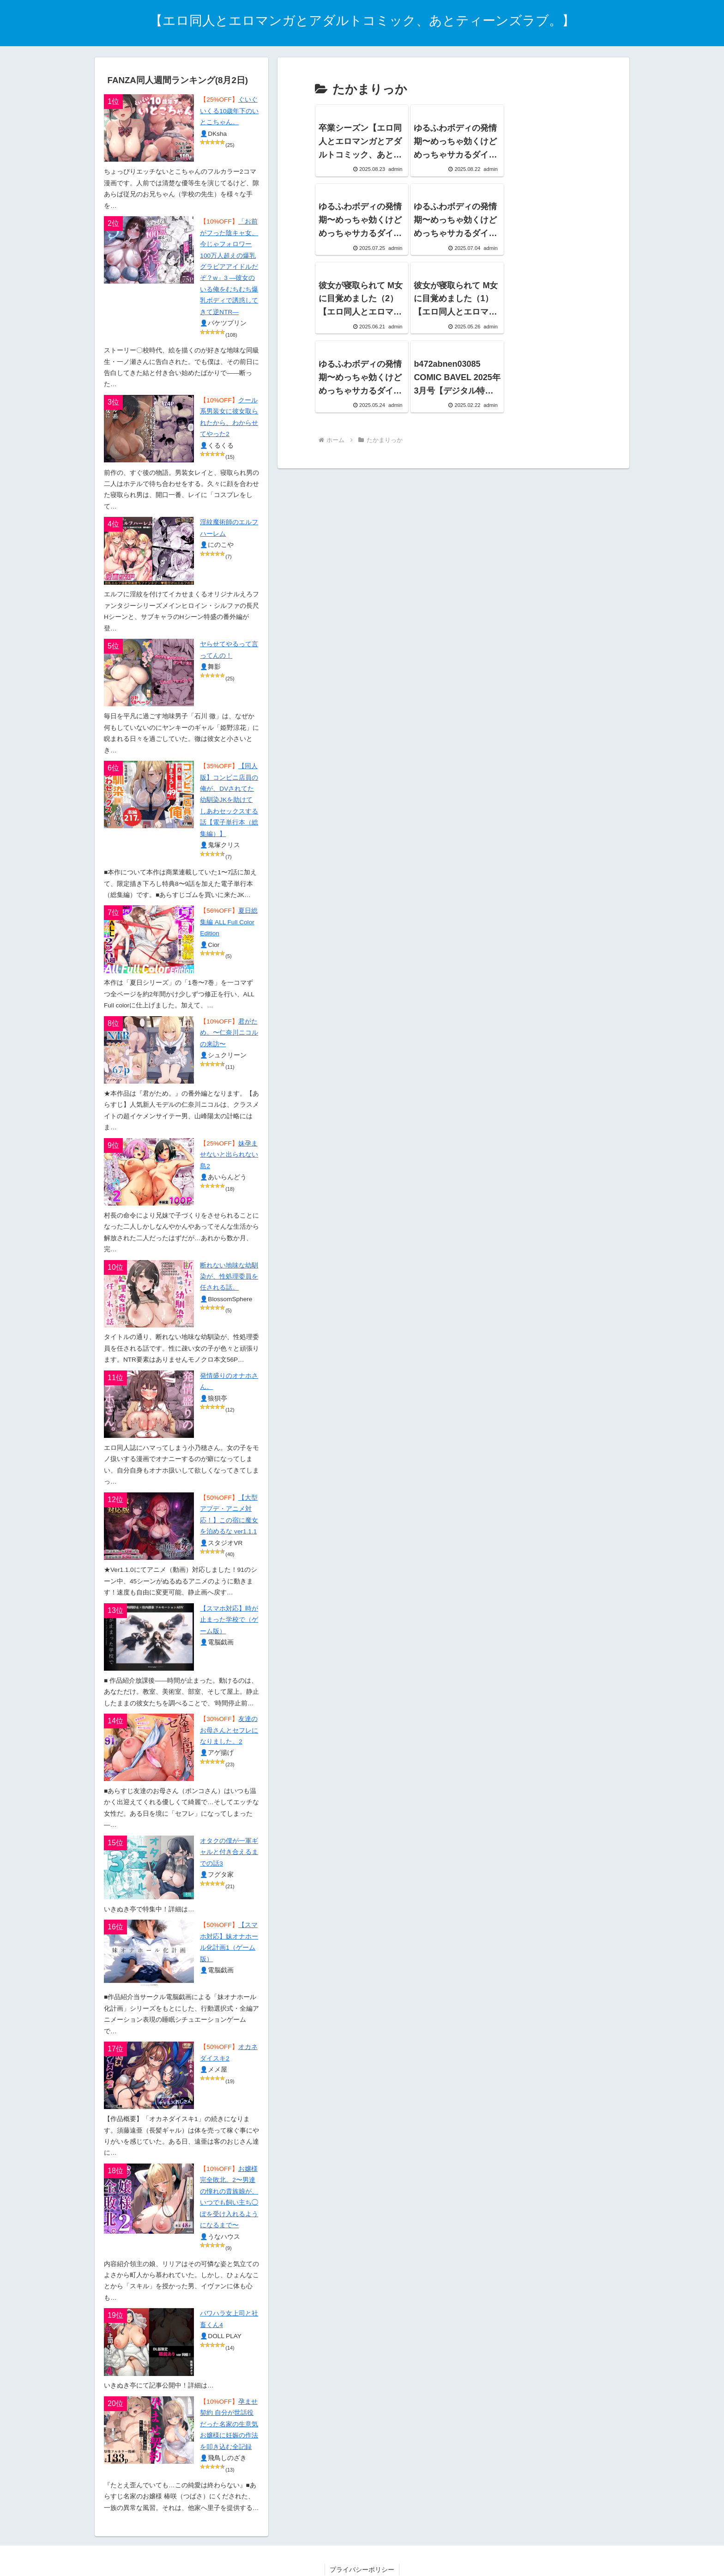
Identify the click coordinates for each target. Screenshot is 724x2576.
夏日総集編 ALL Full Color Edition (228, 922)
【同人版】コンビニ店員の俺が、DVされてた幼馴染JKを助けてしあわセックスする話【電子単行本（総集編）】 (229, 800)
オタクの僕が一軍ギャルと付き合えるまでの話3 (229, 1852)
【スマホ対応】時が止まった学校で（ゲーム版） (229, 1620)
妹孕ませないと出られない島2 (229, 1155)
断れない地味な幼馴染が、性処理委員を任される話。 (229, 1276)
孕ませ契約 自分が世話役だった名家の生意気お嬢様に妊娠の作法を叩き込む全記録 (229, 2424)
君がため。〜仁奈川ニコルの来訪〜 (229, 1033)
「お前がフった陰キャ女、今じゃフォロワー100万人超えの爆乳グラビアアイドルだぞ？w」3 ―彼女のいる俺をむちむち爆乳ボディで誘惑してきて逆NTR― (229, 266)
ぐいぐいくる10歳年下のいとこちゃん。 (229, 111)
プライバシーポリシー (362, 2569)
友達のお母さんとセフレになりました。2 (229, 1730)
